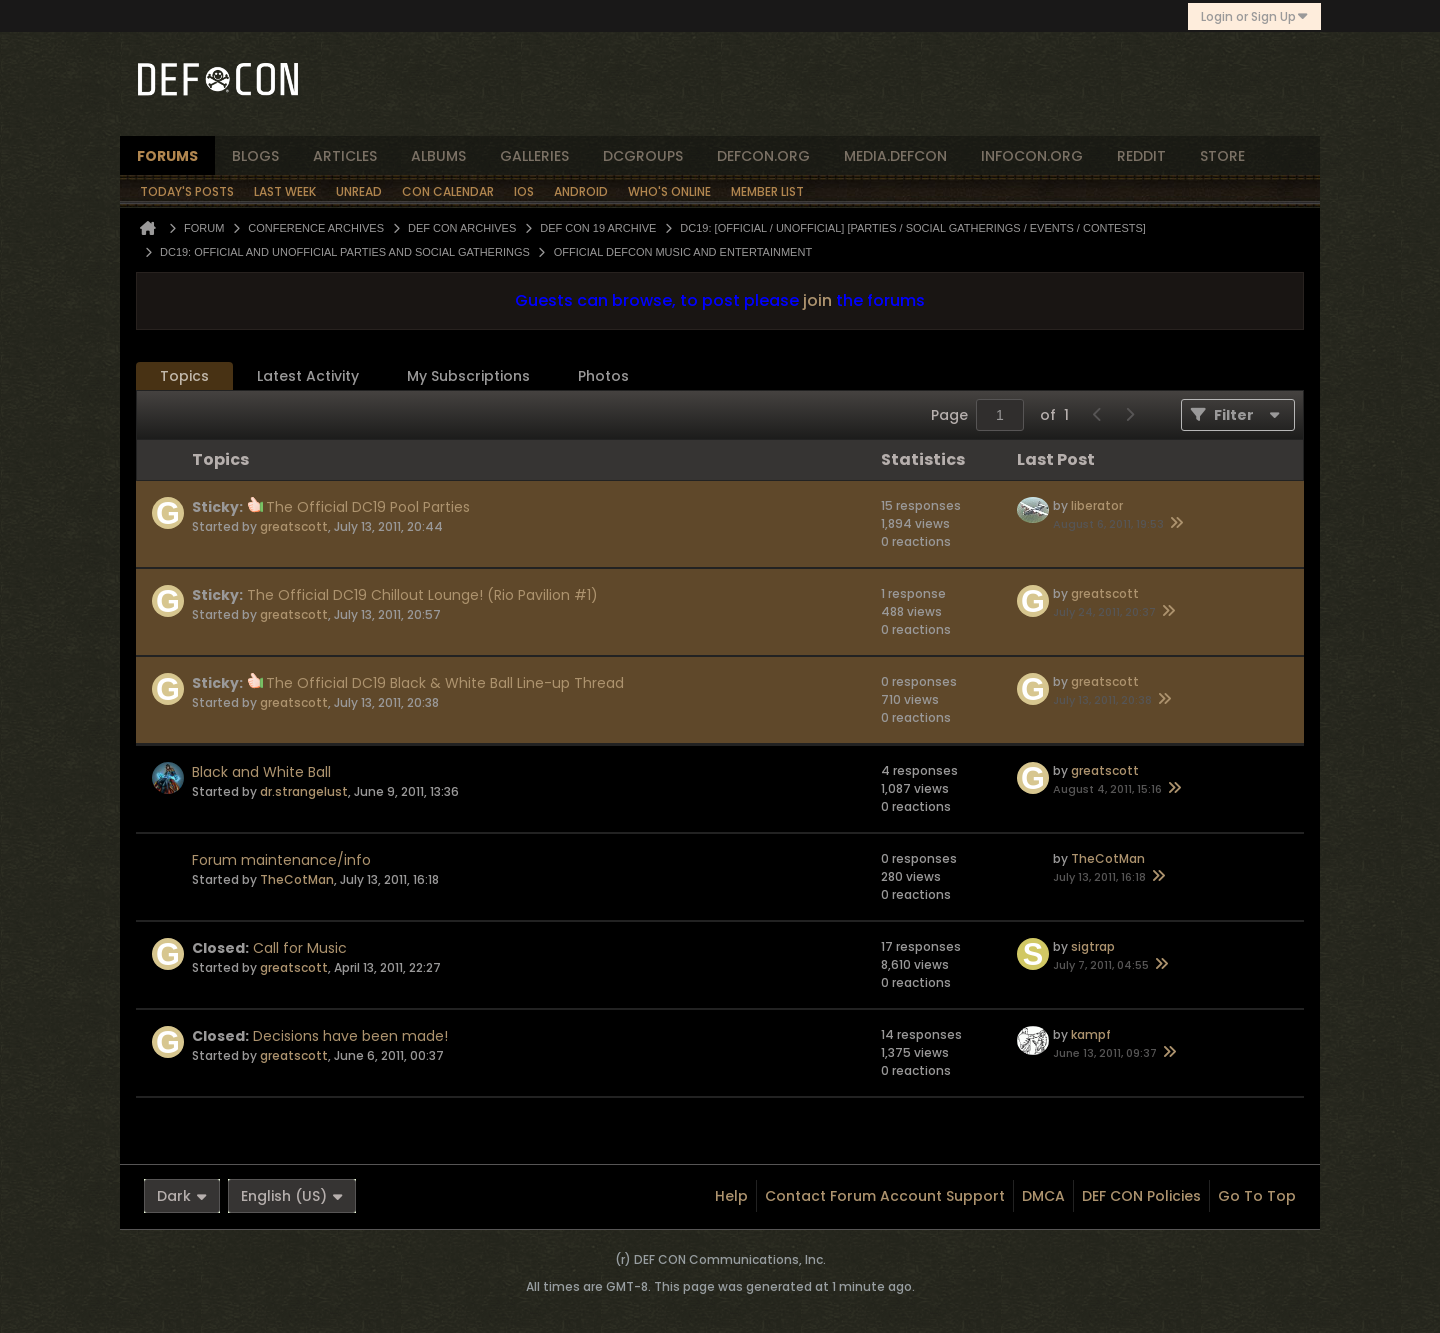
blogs (255, 156)
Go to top (1257, 1196)
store (1222, 156)
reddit (1141, 156)
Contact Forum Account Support (885, 1196)
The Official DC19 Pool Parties (368, 507)
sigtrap (1093, 946)
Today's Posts (187, 191)
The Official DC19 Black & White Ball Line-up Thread (445, 683)
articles (345, 156)
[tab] (184, 376)
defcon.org (763, 156)
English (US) (292, 1196)
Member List (767, 191)
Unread (359, 191)
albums (438, 156)
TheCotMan (297, 879)
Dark (182, 1196)
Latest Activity (308, 376)
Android (581, 191)
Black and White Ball (261, 772)
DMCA (1043, 1196)
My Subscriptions (468, 376)
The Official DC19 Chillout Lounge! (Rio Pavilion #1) (422, 595)
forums (167, 156)
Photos (603, 376)
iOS (524, 191)
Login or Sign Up (1254, 16)
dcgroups (643, 156)
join (817, 300)
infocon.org (1032, 156)
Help (731, 1196)
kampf (1091, 1034)
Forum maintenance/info (281, 860)
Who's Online (669, 191)
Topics (184, 376)
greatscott (294, 526)
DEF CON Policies (1141, 1196)
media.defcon (895, 156)
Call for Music (300, 948)
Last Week (285, 191)
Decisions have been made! (350, 1036)
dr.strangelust (304, 791)
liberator (1097, 505)
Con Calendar (448, 191)
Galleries (534, 156)
